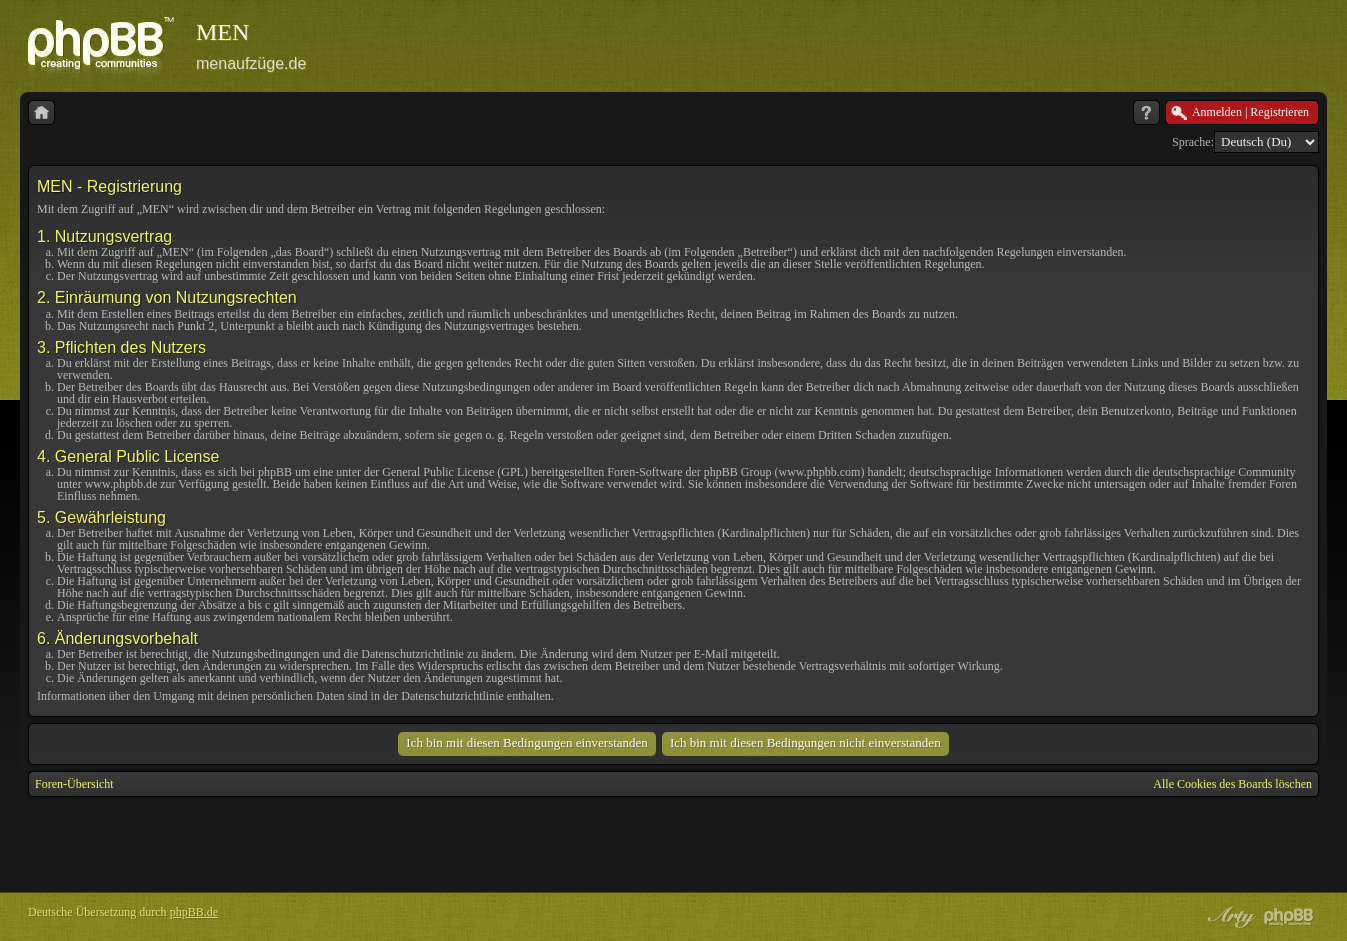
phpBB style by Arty (1229, 917)
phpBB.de (194, 912)
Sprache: (1193, 142)
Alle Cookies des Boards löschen (1232, 784)
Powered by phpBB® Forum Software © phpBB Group (1289, 917)
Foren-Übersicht (74, 784)
